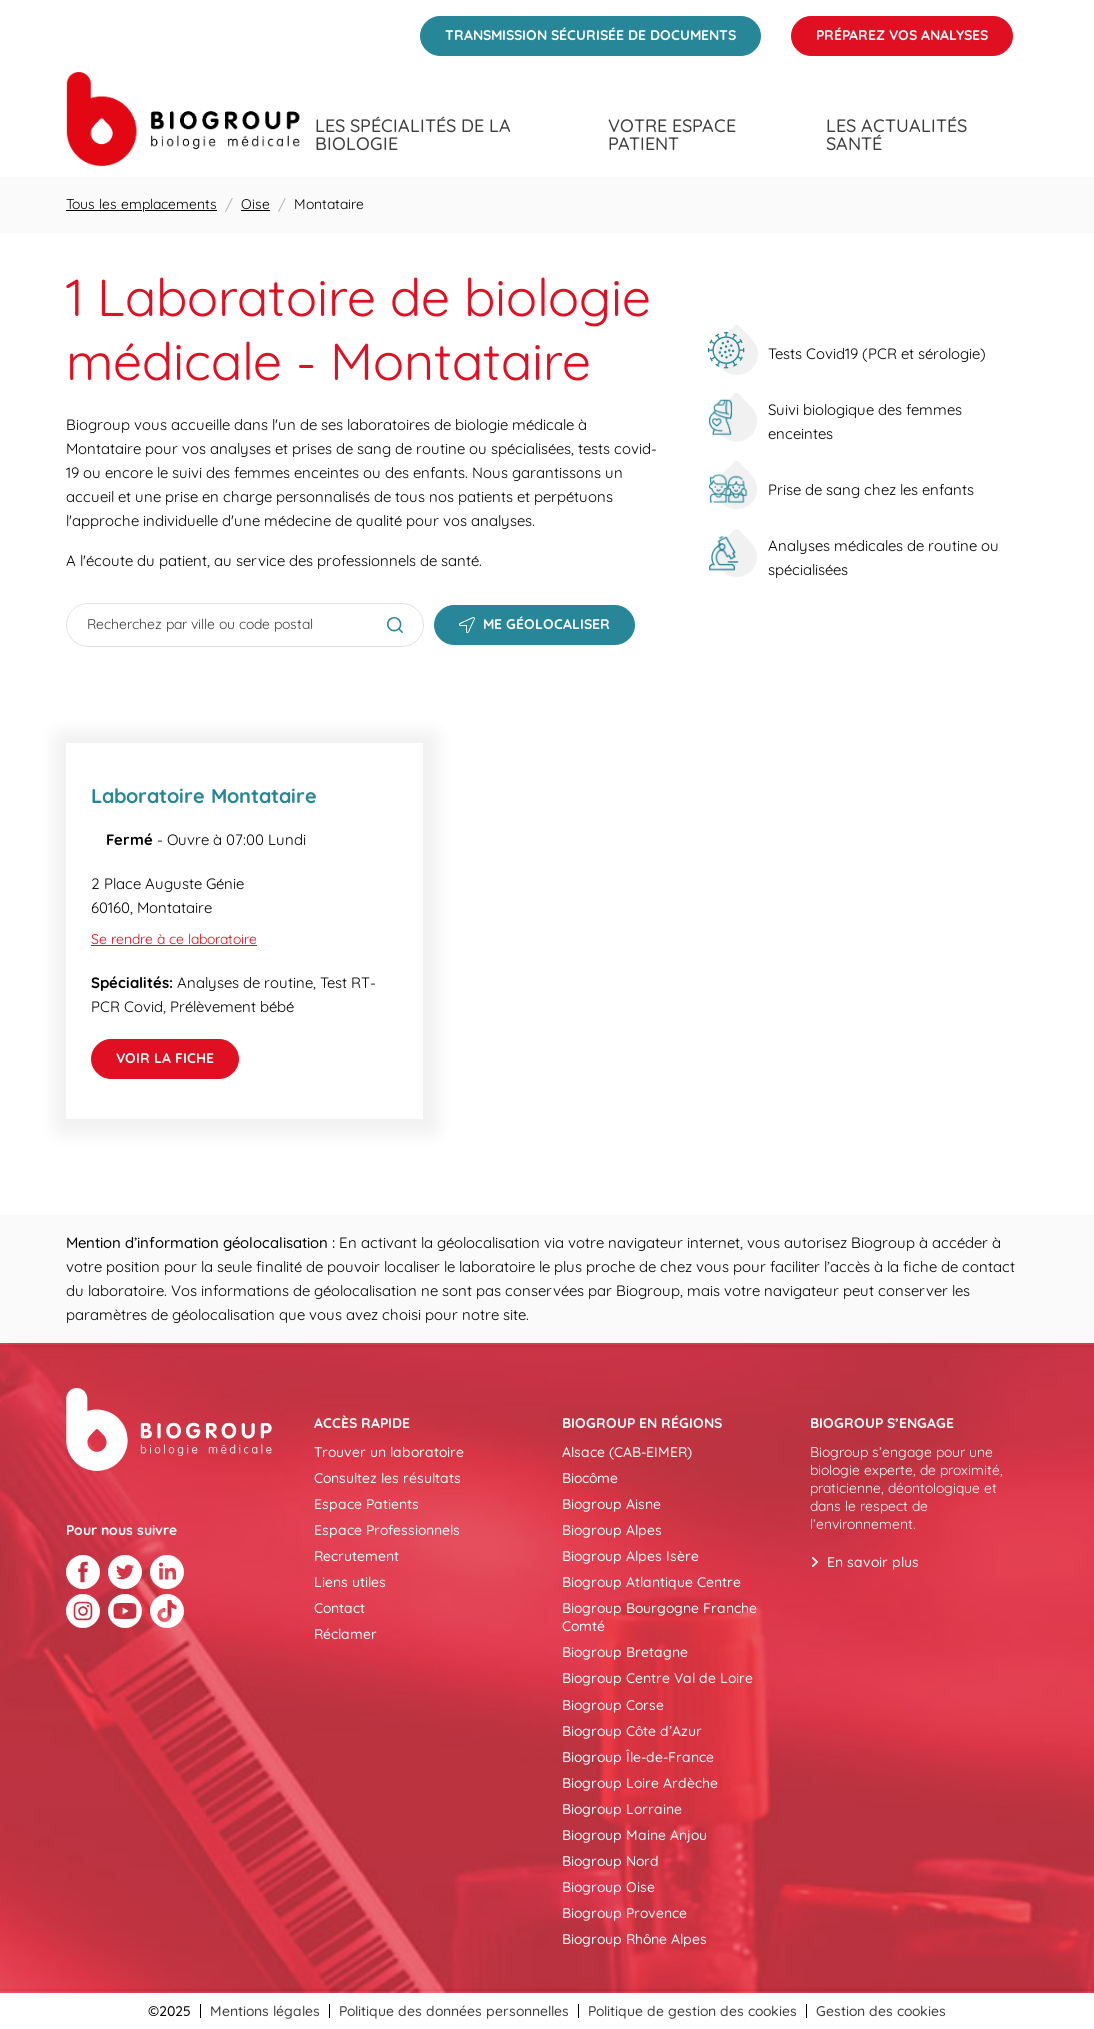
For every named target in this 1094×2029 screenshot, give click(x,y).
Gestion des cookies (881, 2011)
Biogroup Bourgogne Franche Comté (659, 1617)
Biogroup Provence (624, 1913)
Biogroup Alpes (612, 1530)
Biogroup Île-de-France (638, 1757)
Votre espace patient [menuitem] (672, 135)
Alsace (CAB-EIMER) (627, 1452)
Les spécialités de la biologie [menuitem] (413, 135)
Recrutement (356, 1556)
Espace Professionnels (387, 1530)
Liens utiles (350, 1582)
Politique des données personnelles (454, 2011)
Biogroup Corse (613, 1705)
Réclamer (345, 1634)
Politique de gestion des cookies (692, 2011)
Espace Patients (366, 1504)
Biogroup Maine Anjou (634, 1835)
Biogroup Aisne (611, 1504)
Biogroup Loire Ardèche (640, 1783)
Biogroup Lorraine (622, 1809)
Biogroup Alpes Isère (630, 1556)
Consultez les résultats (387, 1478)
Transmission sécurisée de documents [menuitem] (578, 30)
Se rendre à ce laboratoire (174, 939)
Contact (339, 1608)
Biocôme (590, 1478)
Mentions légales (265, 2011)
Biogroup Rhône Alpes (634, 1939)
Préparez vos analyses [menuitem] (889, 30)
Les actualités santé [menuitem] (896, 135)
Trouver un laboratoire (389, 1452)
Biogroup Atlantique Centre (651, 1582)
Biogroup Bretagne (625, 1652)
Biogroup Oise (608, 1887)
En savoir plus (873, 1562)
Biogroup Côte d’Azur (632, 1731)
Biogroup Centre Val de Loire (657, 1678)
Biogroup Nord (610, 1861)
